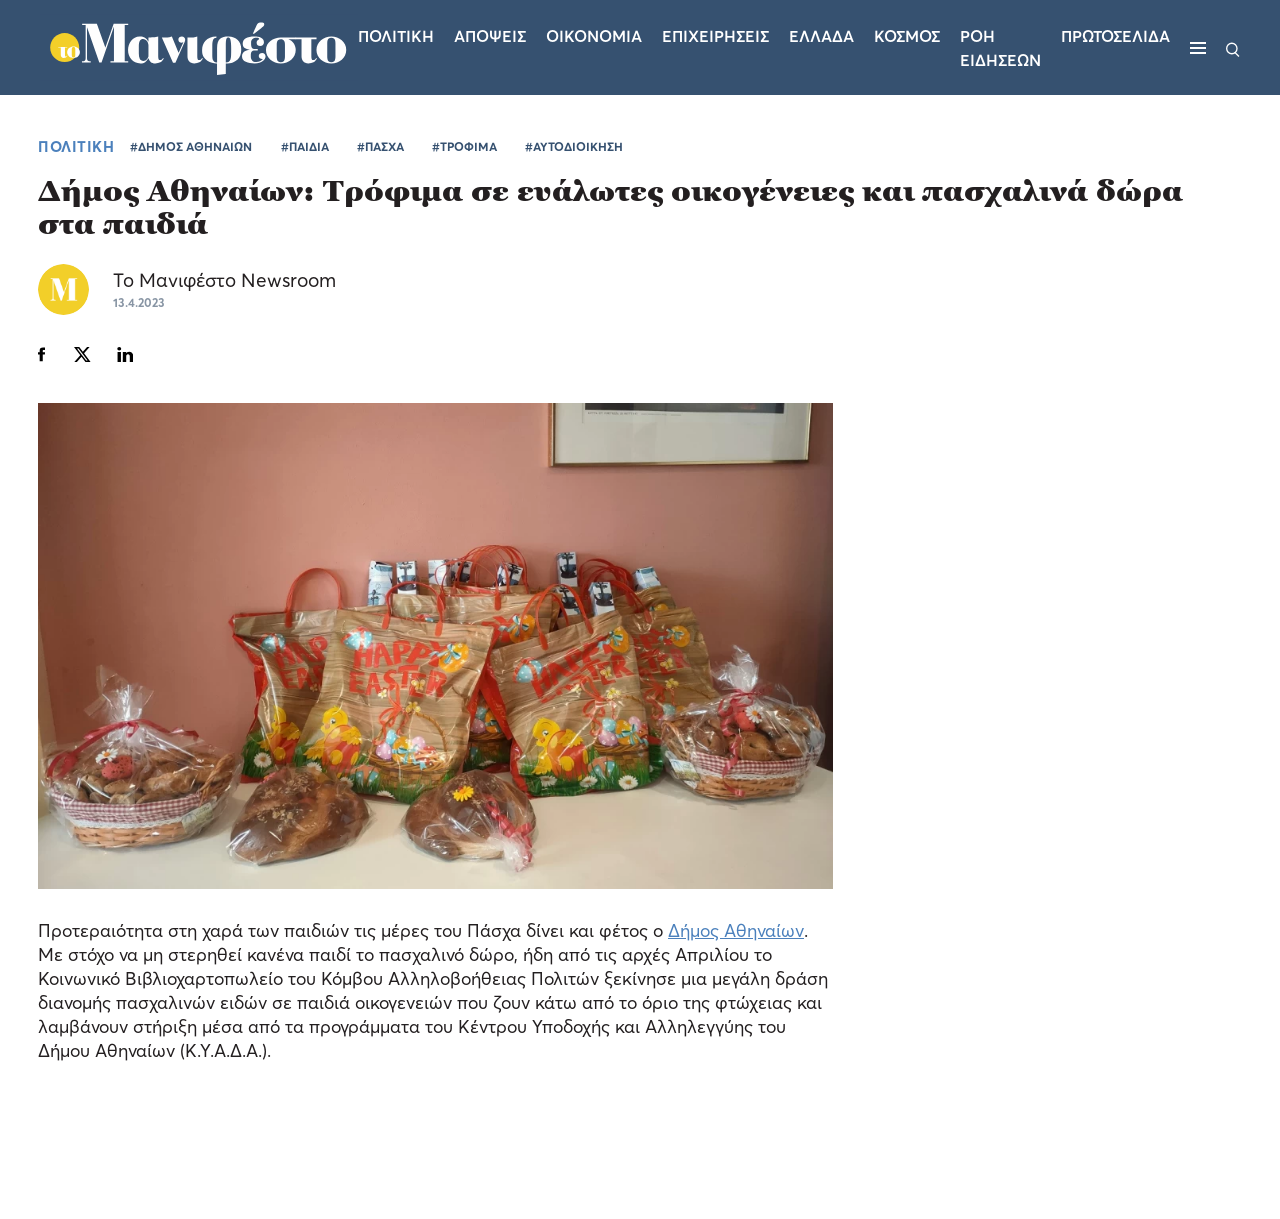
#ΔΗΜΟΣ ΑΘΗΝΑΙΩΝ (191, 146)
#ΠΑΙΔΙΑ (305, 146)
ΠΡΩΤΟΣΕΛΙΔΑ (1115, 36)
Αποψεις (490, 36)
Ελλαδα (821, 36)
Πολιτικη (396, 36)
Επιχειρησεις (715, 36)
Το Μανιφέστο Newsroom (224, 279)
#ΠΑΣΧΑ (380, 146)
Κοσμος (907, 36)
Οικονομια (594, 36)
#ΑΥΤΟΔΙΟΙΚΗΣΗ (574, 146)
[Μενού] (1198, 48)
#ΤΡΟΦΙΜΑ (464, 146)
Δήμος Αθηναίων (736, 930)
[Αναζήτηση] (1233, 48)
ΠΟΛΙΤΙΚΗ (76, 146)
